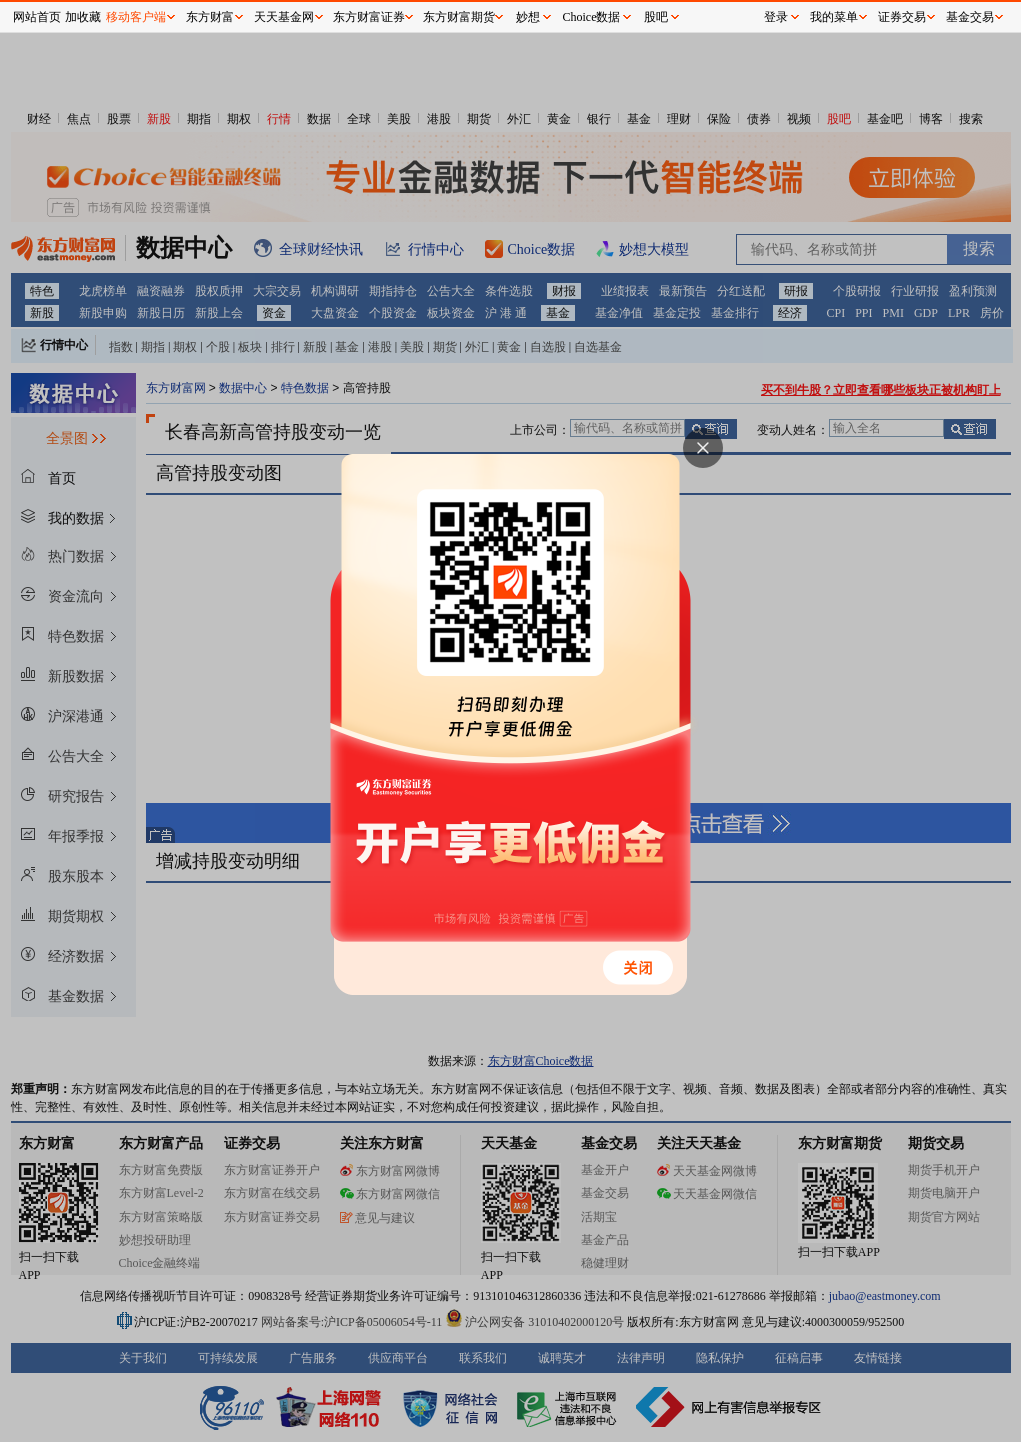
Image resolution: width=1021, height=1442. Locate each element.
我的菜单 (834, 17)
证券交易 (902, 17)
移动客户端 (136, 17)
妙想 (528, 17)
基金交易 (970, 17)
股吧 (656, 17)
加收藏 (83, 17)
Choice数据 (592, 17)
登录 (776, 17)
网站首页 (37, 17)
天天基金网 (284, 17)
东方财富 (210, 17)
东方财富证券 (369, 17)
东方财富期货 (459, 17)
